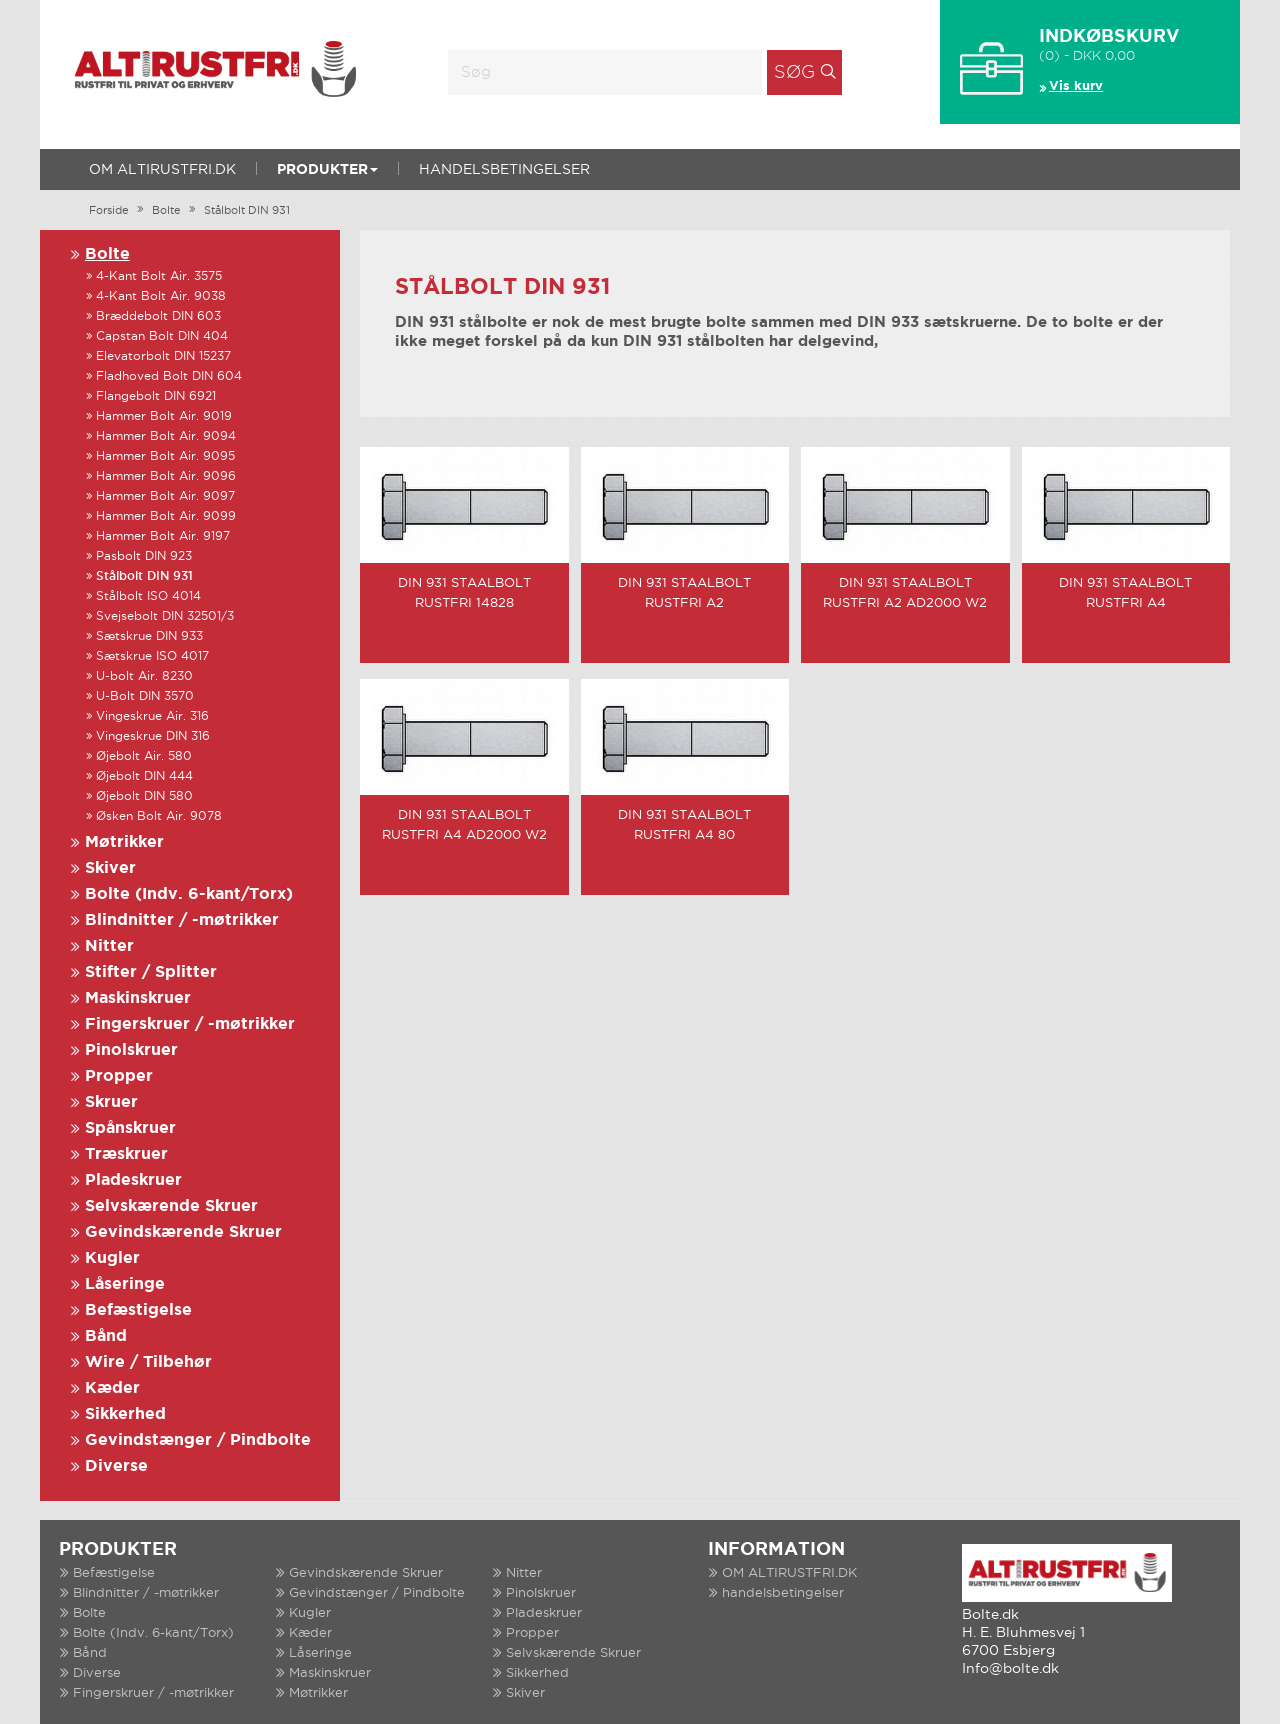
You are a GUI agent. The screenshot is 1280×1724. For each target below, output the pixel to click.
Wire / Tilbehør (148, 1362)
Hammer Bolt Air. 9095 (165, 456)
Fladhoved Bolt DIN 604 (169, 376)
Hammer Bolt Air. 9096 (166, 476)
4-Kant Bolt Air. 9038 (161, 296)
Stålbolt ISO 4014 (148, 596)
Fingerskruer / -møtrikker (190, 1024)
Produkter (327, 170)
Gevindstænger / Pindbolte (198, 1440)
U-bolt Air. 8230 (144, 676)
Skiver (110, 868)
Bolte (166, 211)
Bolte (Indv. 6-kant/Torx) (189, 894)
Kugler (112, 1258)
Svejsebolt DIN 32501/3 (165, 616)
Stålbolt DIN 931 (247, 211)
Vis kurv (1076, 86)
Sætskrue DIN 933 (149, 636)
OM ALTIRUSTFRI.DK (162, 170)
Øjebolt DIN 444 (144, 776)
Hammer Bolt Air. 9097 (165, 496)
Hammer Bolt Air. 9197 (163, 536)
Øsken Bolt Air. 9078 (159, 816)
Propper (119, 1076)
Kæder (112, 1388)
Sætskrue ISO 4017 (152, 656)
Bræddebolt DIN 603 (158, 316)
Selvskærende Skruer (171, 1206)
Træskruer (126, 1154)
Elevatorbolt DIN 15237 (163, 356)
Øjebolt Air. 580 (144, 756)
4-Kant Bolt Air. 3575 (159, 276)
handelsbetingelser (504, 170)
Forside (109, 211)
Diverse (116, 1466)
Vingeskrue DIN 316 (153, 736)
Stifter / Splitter (151, 972)
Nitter (109, 946)
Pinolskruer (131, 1050)
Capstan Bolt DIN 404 (162, 336)
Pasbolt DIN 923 (144, 556)
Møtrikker (124, 842)
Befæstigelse (138, 1310)
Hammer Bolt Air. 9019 (164, 416)
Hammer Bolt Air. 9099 (166, 516)
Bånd (106, 1336)
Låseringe (125, 1284)
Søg (794, 73)
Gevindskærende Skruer (183, 1232)
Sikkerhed (125, 1414)
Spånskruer (130, 1128)
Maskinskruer (138, 998)
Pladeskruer (133, 1180)
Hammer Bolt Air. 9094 (166, 436)
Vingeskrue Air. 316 (152, 716)
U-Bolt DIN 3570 (145, 696)
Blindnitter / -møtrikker (182, 920)
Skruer (111, 1102)
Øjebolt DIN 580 (144, 796)
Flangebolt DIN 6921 (156, 396)
